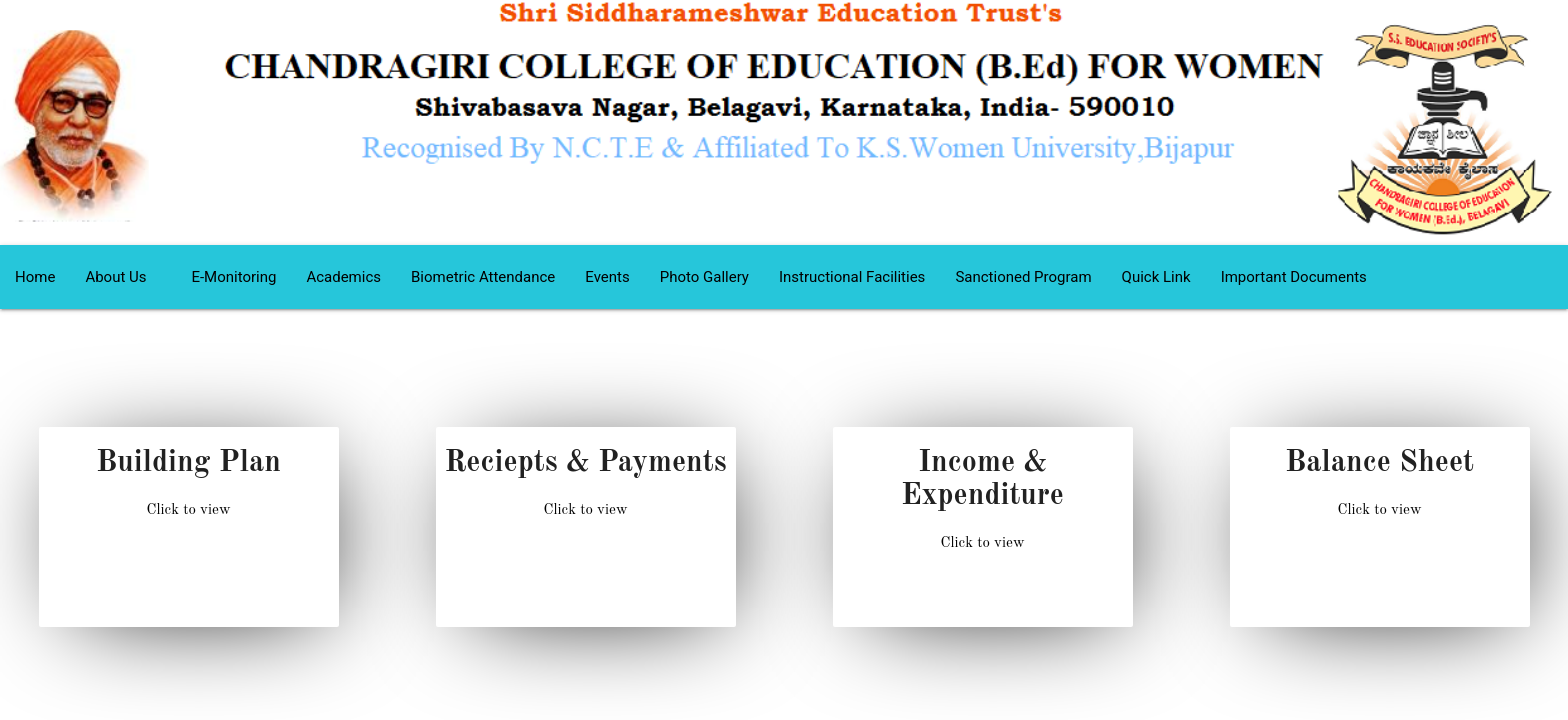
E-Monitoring (233, 277)
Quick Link (1156, 277)
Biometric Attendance (483, 277)
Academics (343, 277)
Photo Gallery (704, 277)
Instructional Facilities (852, 277)
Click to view (188, 510)
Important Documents (1294, 277)
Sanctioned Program (1023, 277)
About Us (123, 277)
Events (607, 277)
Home (35, 277)
